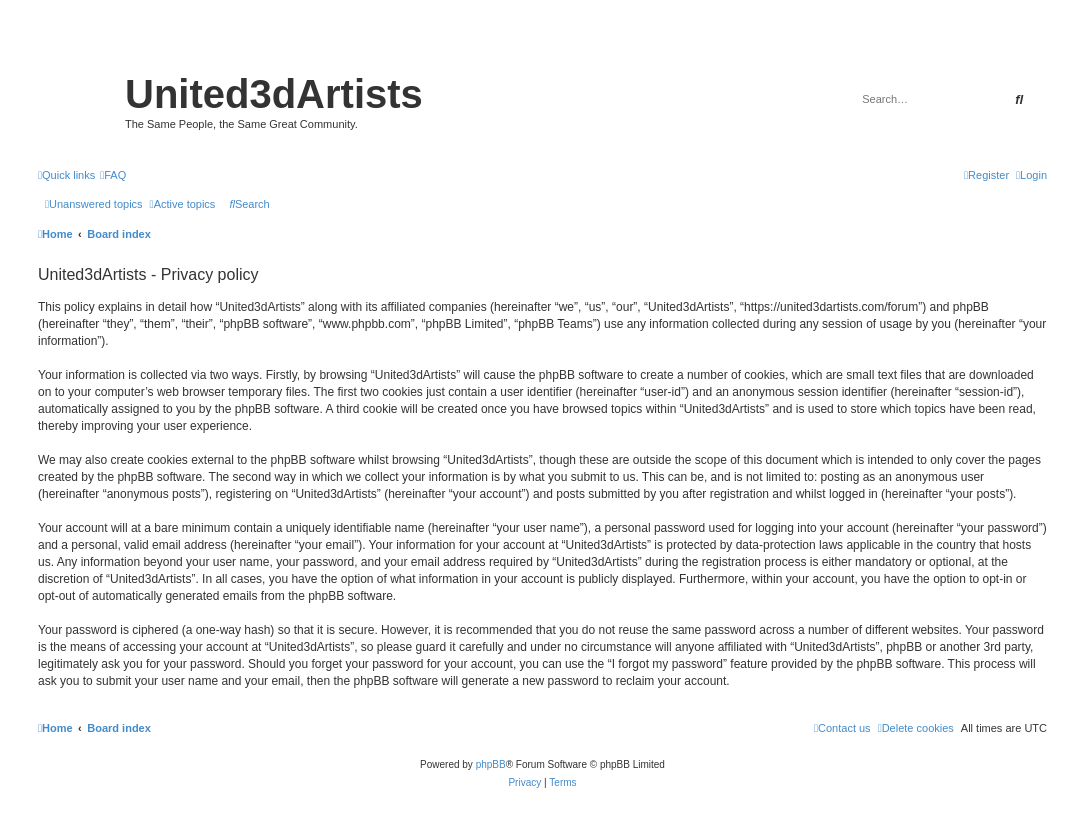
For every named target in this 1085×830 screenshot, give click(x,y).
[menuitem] (113, 175)
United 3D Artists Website (542, 44)
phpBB (491, 764)
